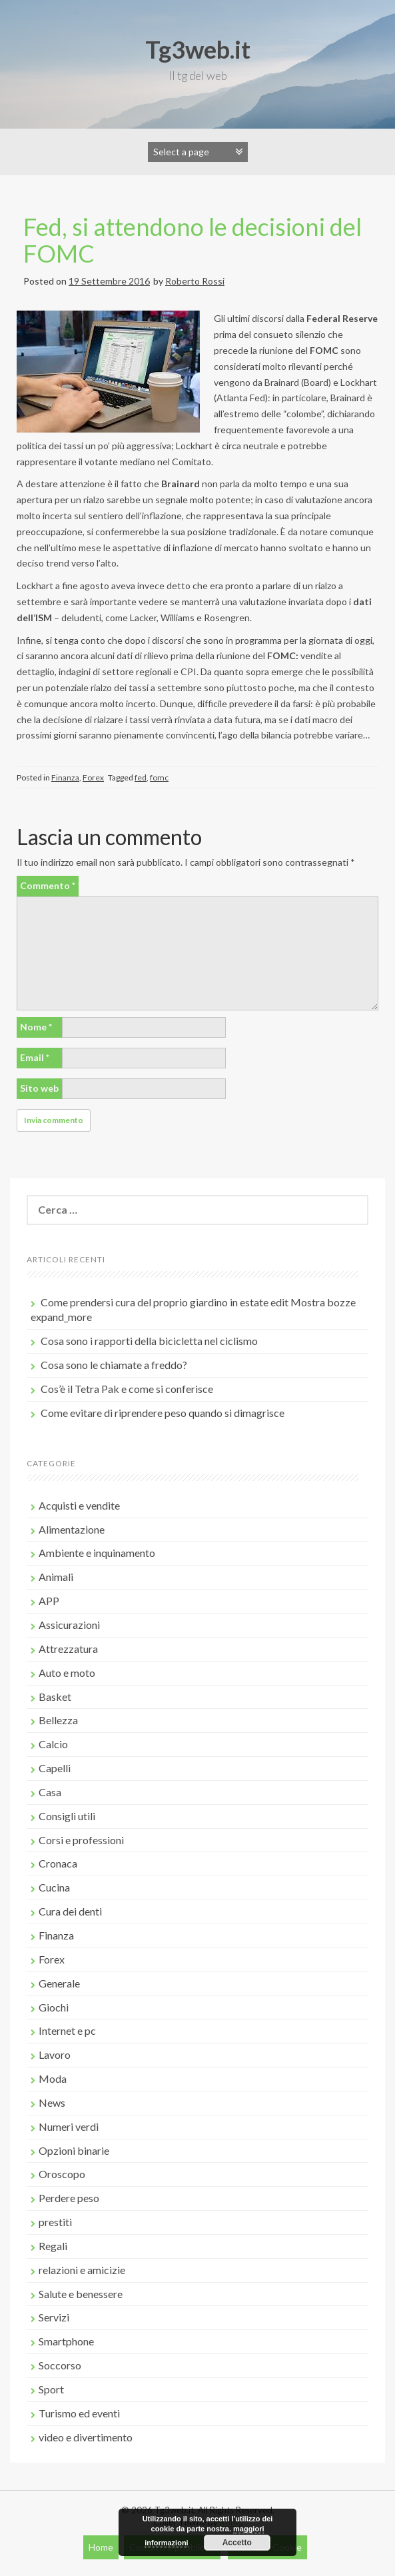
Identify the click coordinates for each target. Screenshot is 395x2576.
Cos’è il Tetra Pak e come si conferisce (127, 1388)
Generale (59, 1983)
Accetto (237, 2542)
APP (49, 1600)
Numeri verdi (69, 2126)
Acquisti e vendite (79, 1505)
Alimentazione (72, 1529)
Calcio (53, 1744)
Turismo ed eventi (79, 2413)
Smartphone (66, 2341)
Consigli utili (67, 1816)
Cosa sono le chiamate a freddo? (114, 1364)
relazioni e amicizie (82, 2269)
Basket (55, 1696)
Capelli (55, 1768)
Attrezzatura (68, 1648)
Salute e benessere (81, 2293)
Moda (53, 2078)
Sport (51, 2389)
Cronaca (58, 1863)
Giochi (54, 2007)
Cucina (54, 1887)
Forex (93, 777)
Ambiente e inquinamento (97, 1552)
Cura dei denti (70, 1911)
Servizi (54, 2317)
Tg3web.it (197, 49)
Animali (56, 1576)
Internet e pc (67, 2030)
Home (101, 2547)
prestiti (55, 2221)
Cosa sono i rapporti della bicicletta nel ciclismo (149, 1340)
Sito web (39, 1088)
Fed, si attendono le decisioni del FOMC (192, 240)
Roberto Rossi (194, 281)
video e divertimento (86, 2437)
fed (141, 777)
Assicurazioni (69, 1624)
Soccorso (60, 2365)
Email (34, 1057)
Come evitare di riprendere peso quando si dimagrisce (162, 1412)
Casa (50, 1792)
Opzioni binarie (74, 2150)
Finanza (65, 777)
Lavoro (55, 2054)
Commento (47, 885)
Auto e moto (67, 1672)
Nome (36, 1026)
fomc (159, 777)
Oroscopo (62, 2173)
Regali (53, 2245)
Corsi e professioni (81, 1840)
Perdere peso (69, 2197)
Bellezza (58, 1720)
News (52, 2102)
